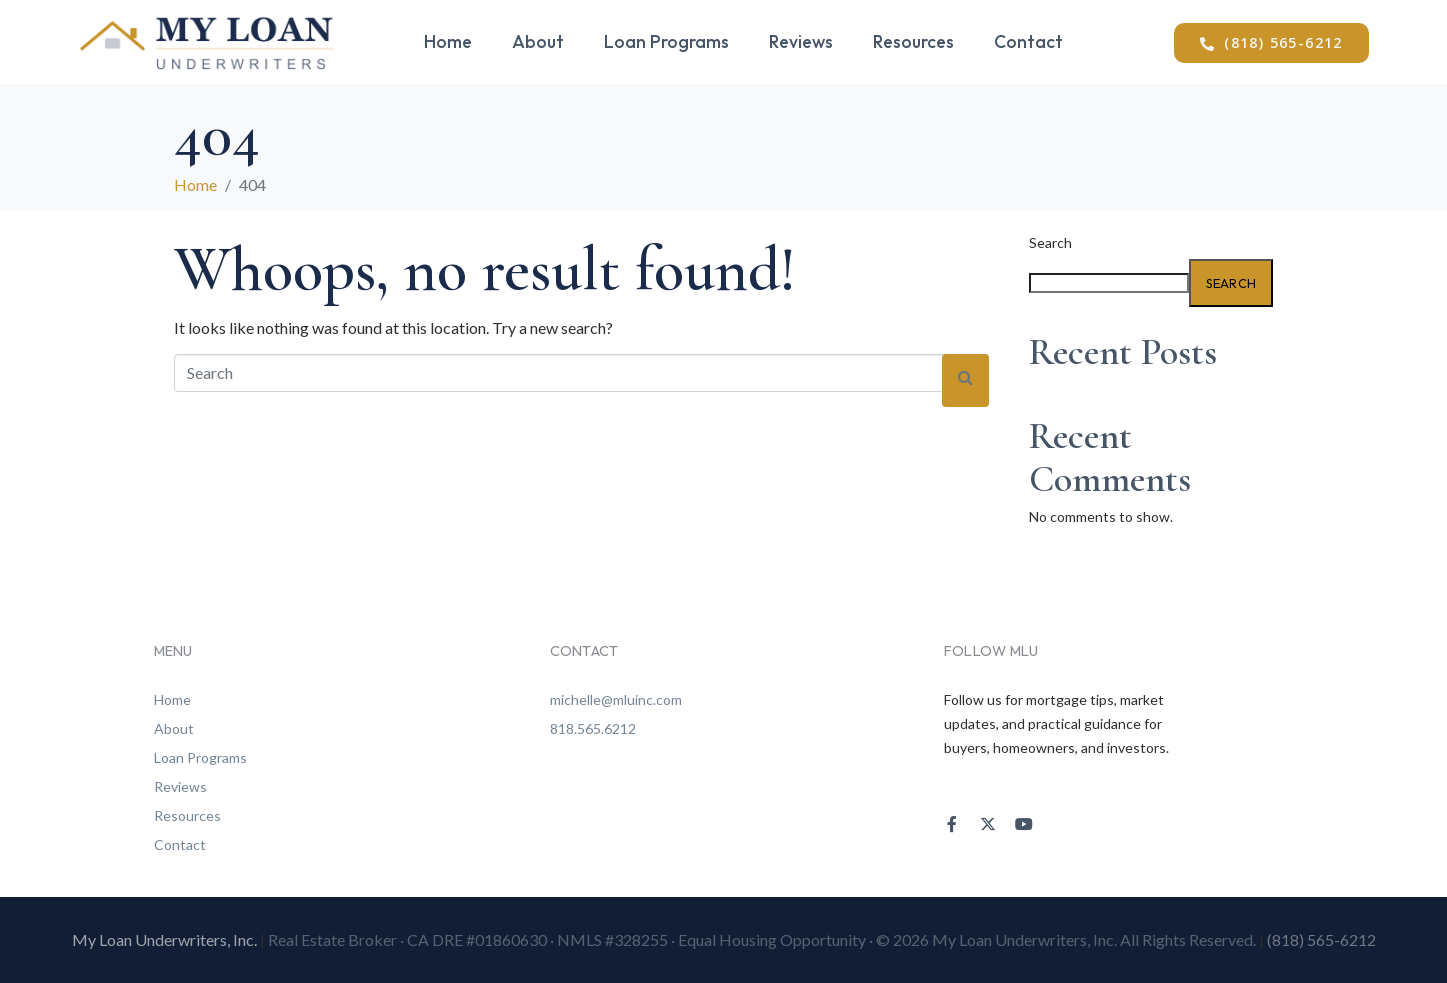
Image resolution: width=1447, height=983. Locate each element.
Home (448, 41)
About (538, 41)
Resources (913, 41)
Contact (1028, 41)
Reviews (801, 41)
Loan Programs (666, 41)
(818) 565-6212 (1321, 939)
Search (1050, 243)
